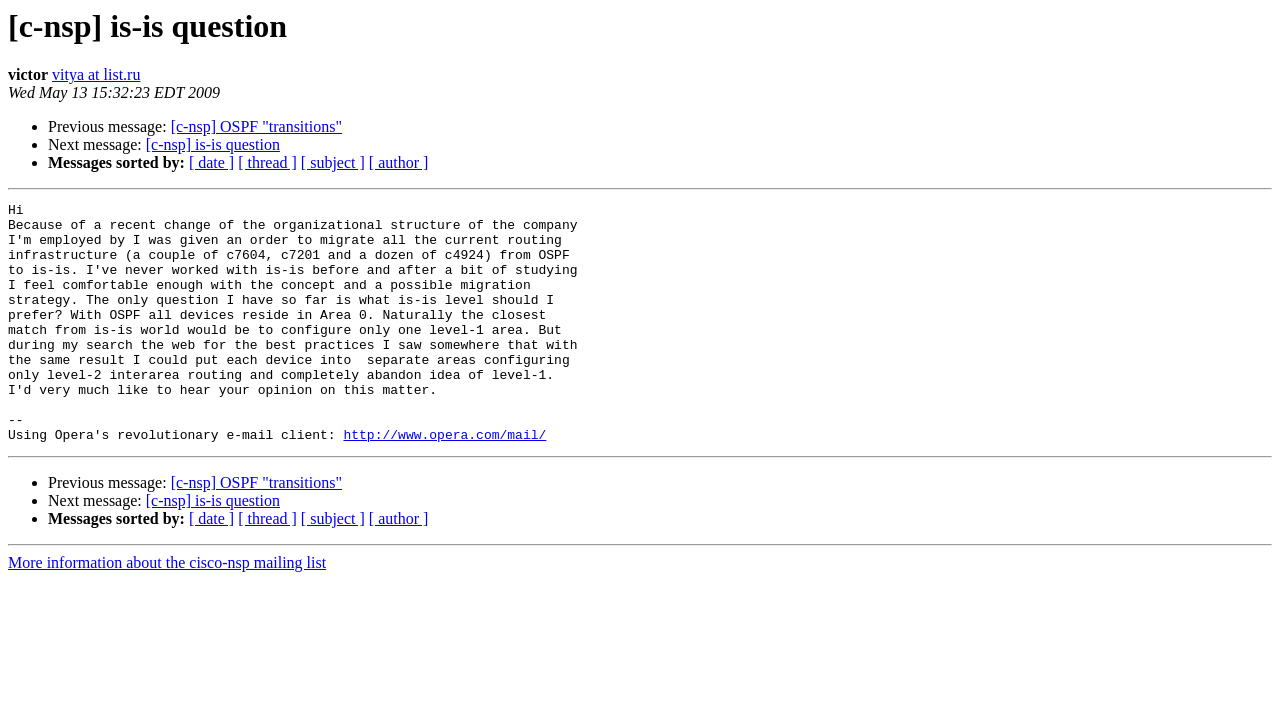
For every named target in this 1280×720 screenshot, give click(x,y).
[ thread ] (267, 162)
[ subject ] (333, 162)
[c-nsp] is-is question (213, 144)
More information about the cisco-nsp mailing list (167, 610)
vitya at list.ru (96, 74)
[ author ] (399, 162)
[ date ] (211, 162)
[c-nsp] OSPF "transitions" (256, 126)
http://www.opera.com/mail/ (444, 482)
